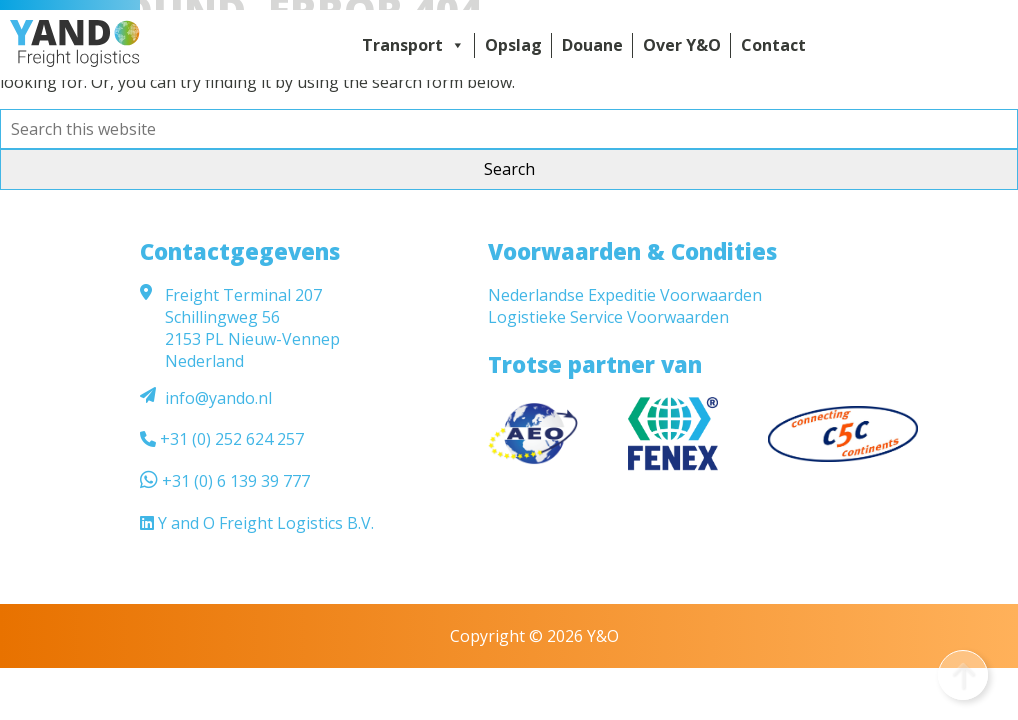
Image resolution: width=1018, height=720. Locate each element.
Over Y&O (682, 45)
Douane (592, 45)
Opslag (513, 45)
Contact (773, 45)
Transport (413, 45)
